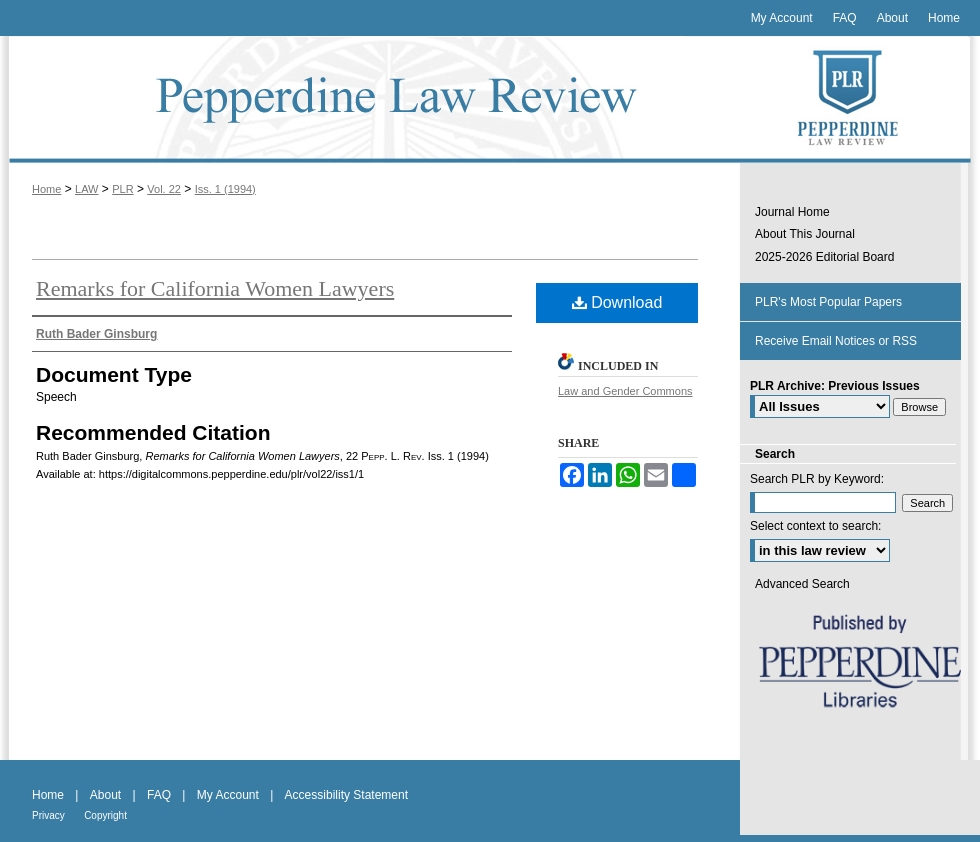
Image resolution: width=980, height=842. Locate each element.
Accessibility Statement (346, 795)
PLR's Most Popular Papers (828, 302)
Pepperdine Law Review (370, 99)
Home (46, 189)
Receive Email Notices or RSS (836, 341)
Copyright (105, 815)
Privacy (48, 815)
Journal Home (792, 212)
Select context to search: (815, 526)
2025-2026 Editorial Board (824, 257)
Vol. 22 (164, 189)
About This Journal (805, 234)
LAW (86, 189)
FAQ (159, 795)
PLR (122, 189)
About (105, 795)
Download (617, 302)
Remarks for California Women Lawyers (215, 288)
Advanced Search (802, 584)
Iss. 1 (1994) (225, 189)
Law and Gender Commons (625, 391)
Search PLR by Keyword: (817, 479)
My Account (228, 795)
